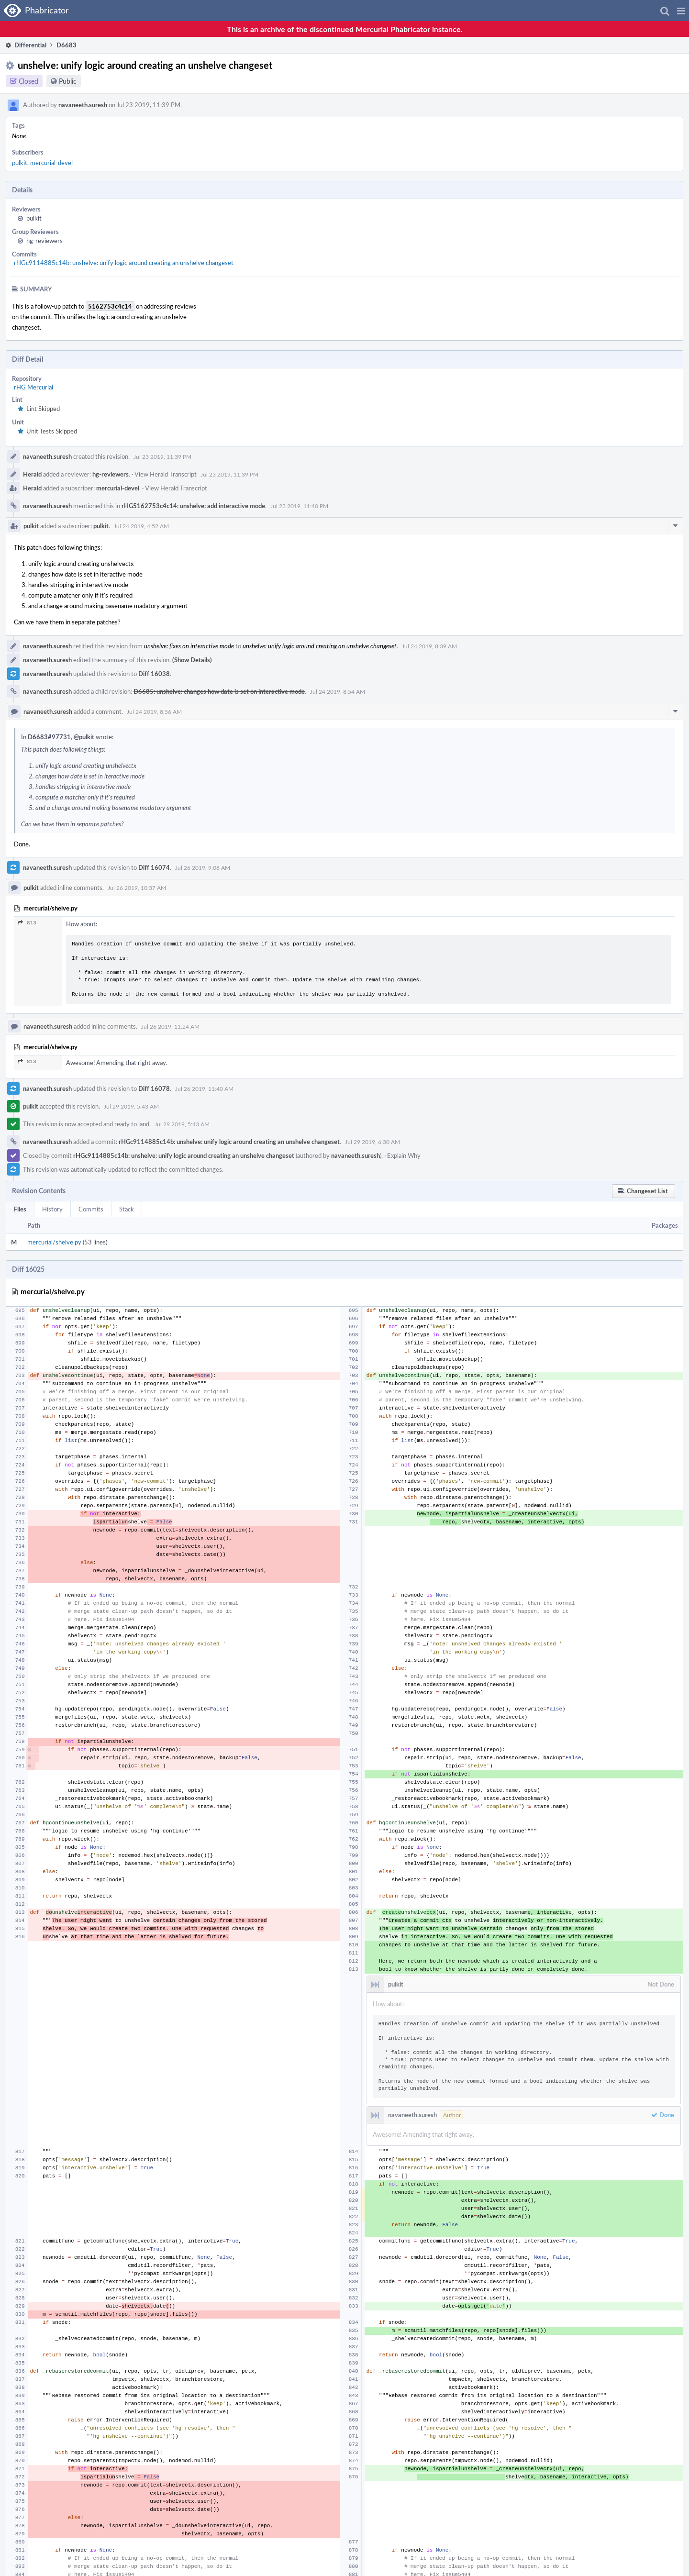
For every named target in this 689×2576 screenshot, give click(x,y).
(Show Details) (192, 659)
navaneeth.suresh (82, 104)
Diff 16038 (154, 673)
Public (68, 81)
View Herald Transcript (165, 474)
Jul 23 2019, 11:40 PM (299, 506)
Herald (32, 474)
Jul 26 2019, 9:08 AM (202, 867)
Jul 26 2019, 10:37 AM (137, 887)
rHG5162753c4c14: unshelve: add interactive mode (193, 505)
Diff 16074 (154, 867)
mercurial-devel (51, 162)
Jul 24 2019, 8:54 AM (337, 691)
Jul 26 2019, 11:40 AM (204, 1088)
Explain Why (404, 1155)
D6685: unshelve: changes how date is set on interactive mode (219, 691)
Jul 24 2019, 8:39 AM (429, 646)
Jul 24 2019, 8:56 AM (154, 711)
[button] (681, 10)
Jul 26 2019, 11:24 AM (170, 1026)
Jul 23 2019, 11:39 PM (162, 456)
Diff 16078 (154, 1088)
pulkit (19, 162)
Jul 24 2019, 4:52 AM (141, 526)
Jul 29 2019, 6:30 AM (372, 1141)
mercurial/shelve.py (54, 1242)
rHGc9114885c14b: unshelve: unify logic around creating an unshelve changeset (123, 262)
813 (27, 922)
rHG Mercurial (33, 387)
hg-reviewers (44, 240)
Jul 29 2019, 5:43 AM (131, 1106)
